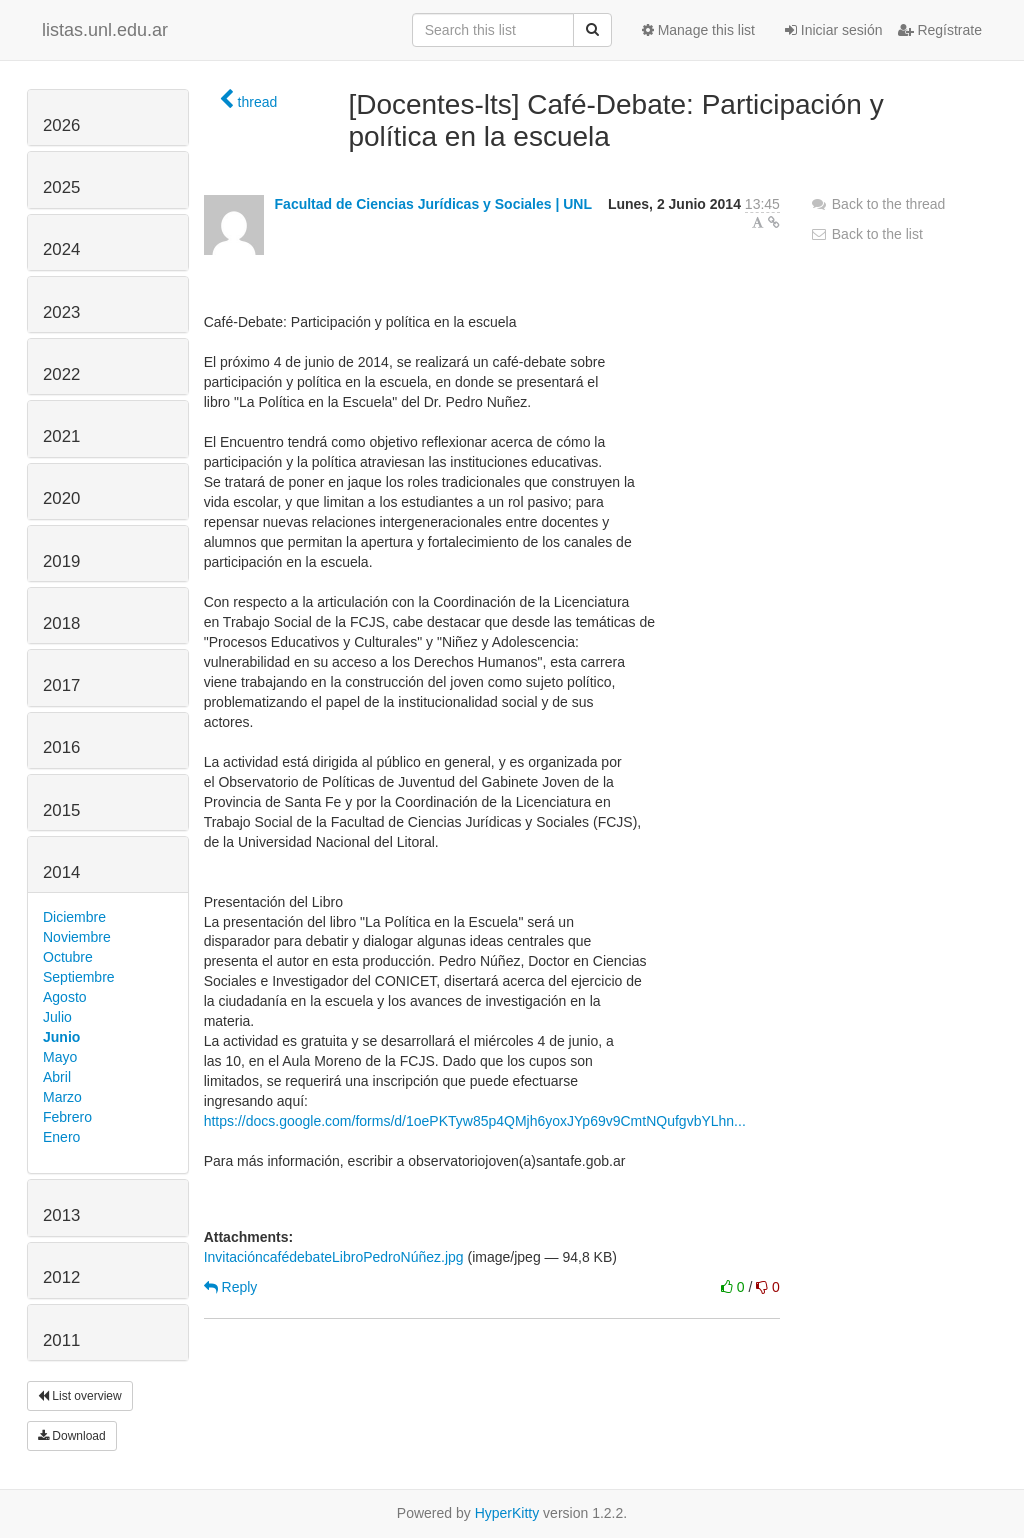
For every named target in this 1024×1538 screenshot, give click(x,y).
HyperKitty (507, 1513)
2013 (61, 1215)
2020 (61, 498)
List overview (80, 1396)
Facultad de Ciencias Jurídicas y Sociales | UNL (433, 204)
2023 (61, 312)
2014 (61, 872)
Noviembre (77, 937)
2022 (61, 374)
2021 (61, 436)
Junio (61, 1037)
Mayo (60, 1057)
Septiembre (79, 977)
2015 (61, 810)
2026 (61, 125)
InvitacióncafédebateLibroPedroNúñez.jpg (334, 1257)
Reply (231, 1287)
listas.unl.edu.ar (105, 30)
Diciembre (74, 917)
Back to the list (866, 234)
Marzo (62, 1097)
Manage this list (698, 30)
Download (72, 1436)
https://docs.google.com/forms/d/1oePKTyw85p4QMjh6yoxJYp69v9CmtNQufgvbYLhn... (475, 1121)
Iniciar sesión (834, 30)
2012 (61, 1277)
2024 (61, 249)
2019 (61, 561)
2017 (61, 685)
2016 (61, 747)
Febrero (67, 1117)
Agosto (65, 997)
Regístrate (940, 30)
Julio (57, 1017)
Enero (61, 1137)
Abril (57, 1077)
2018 (61, 623)
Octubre (68, 957)
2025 (61, 187)
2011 (61, 1340)
